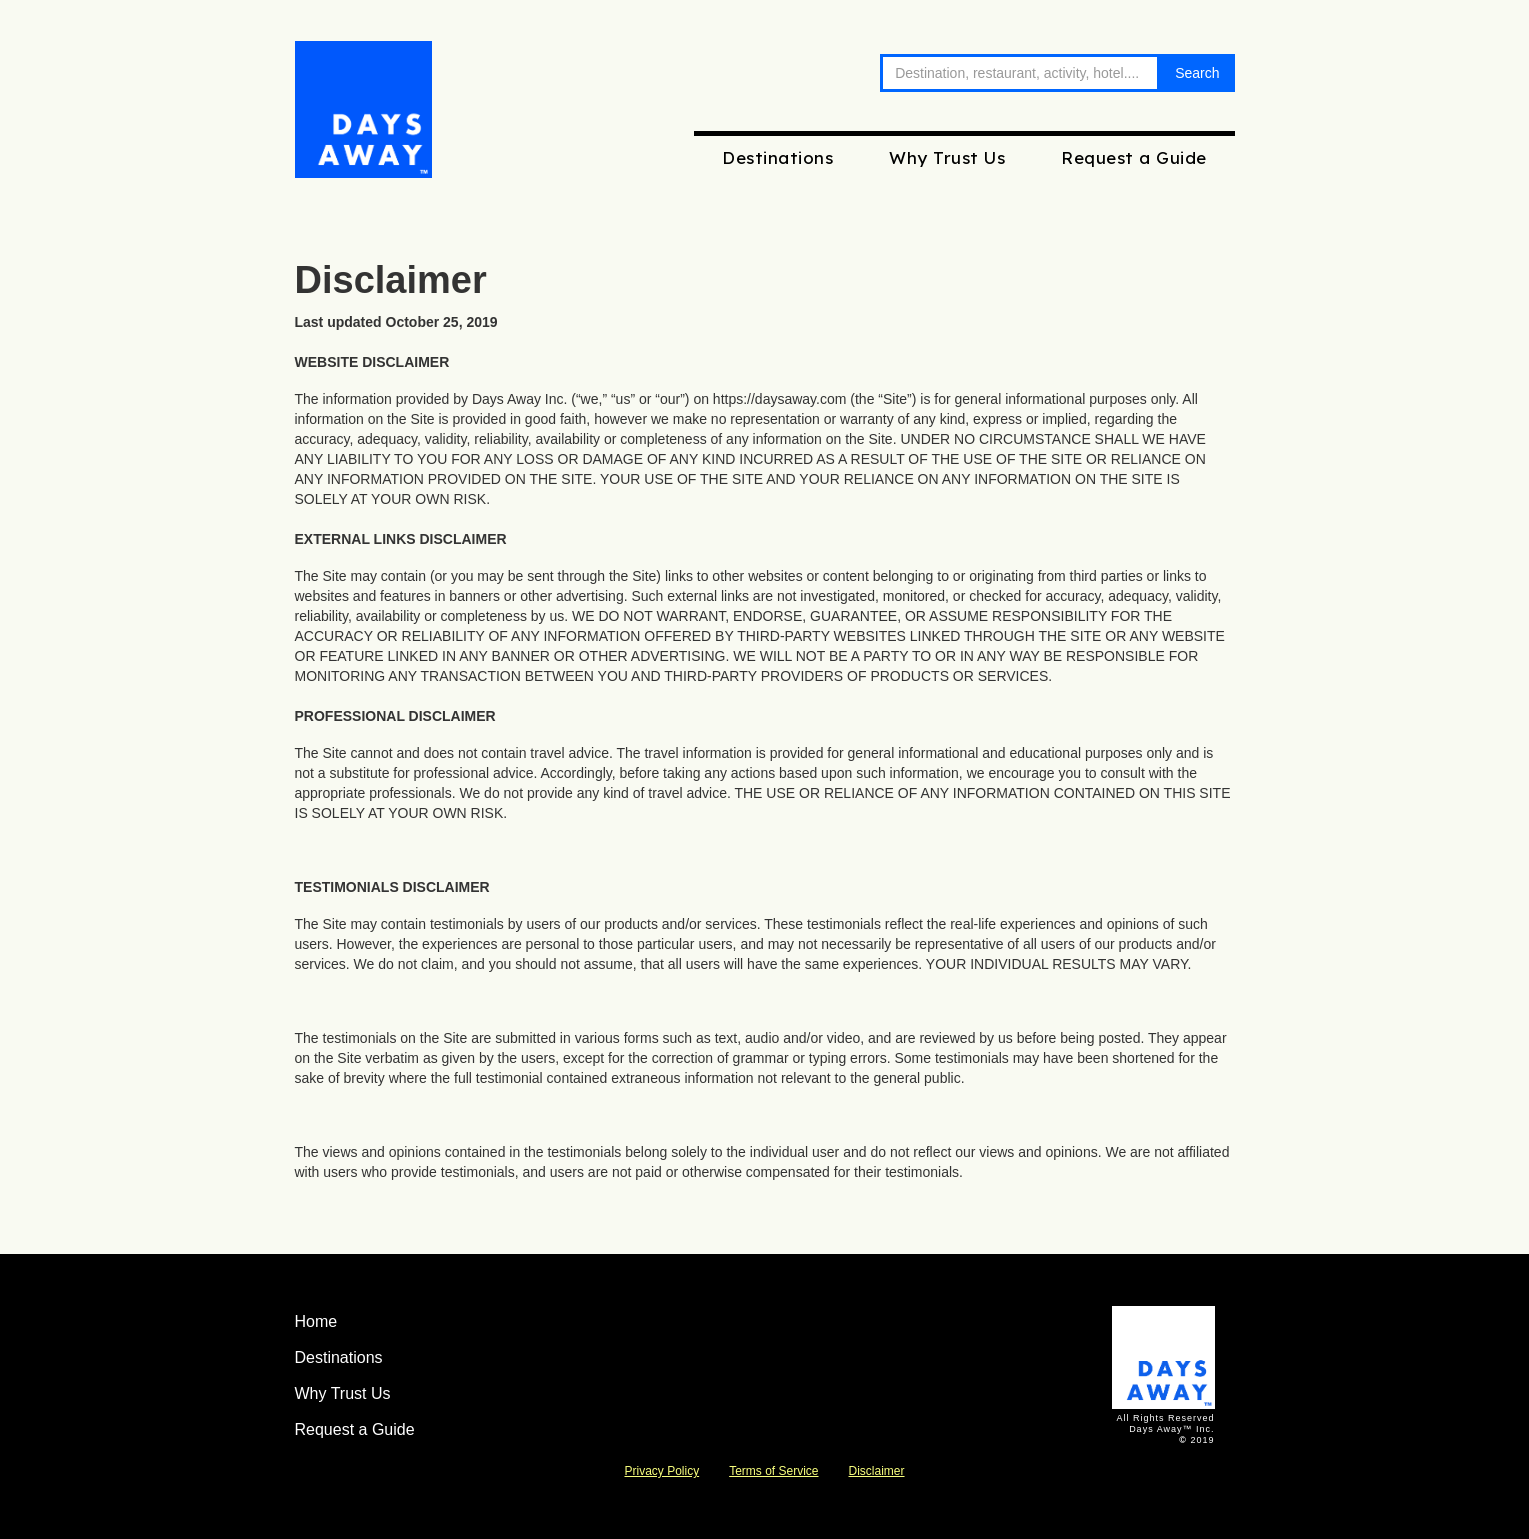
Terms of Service (773, 1471)
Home (316, 1321)
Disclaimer (877, 1471)
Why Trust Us (947, 157)
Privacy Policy (661, 1471)
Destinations (777, 157)
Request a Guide (1134, 157)
